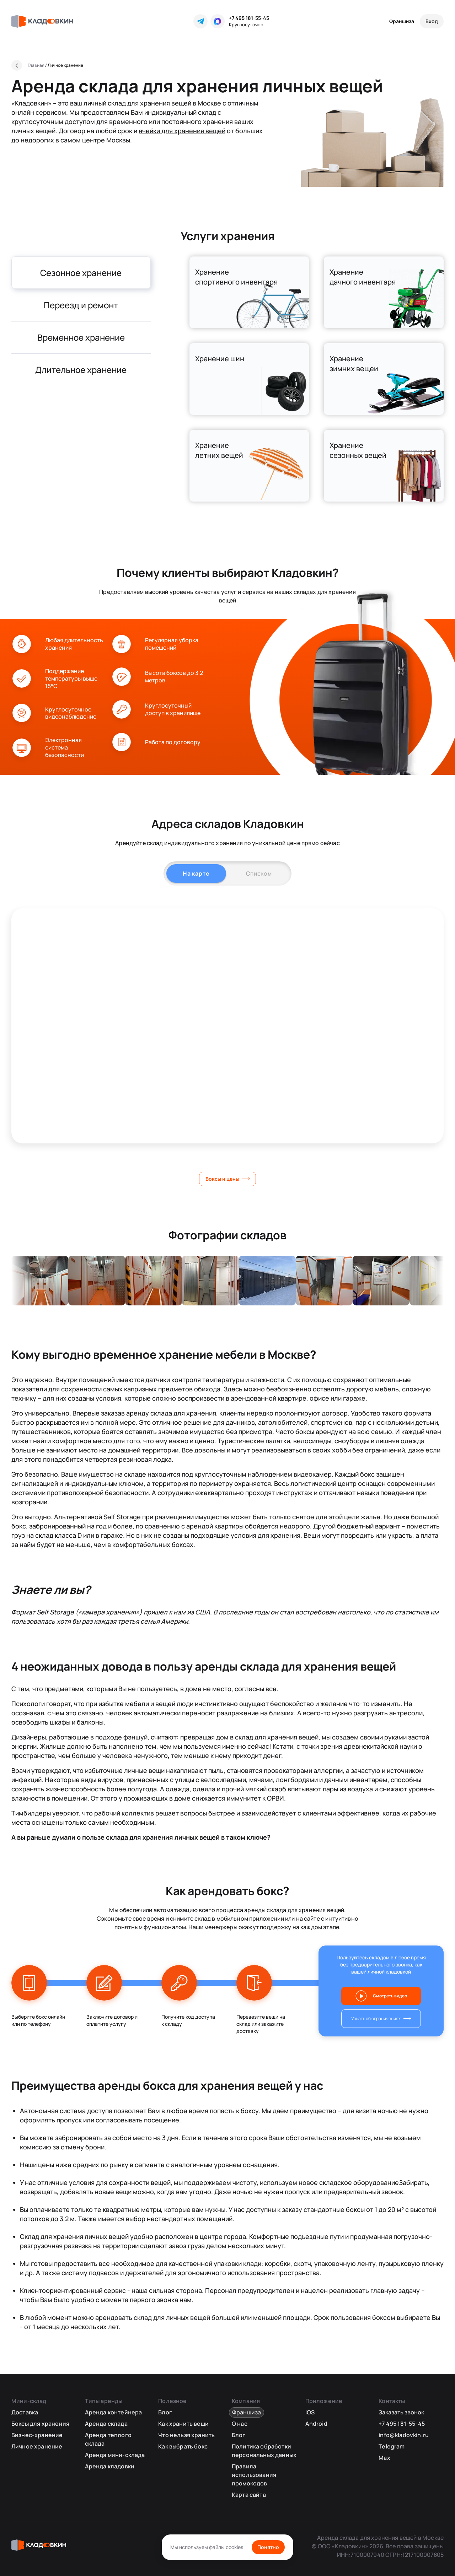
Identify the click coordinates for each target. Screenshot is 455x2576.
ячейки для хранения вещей (182, 130)
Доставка (24, 2412)
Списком (259, 873)
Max (384, 2458)
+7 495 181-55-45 (249, 18)
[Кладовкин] (42, 21)
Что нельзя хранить (186, 2435)
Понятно (268, 2547)
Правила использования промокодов (254, 2474)
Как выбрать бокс (183, 2446)
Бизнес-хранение (37, 2435)
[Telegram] (200, 21)
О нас (239, 2424)
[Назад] (16, 65)
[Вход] (432, 21)
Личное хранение (36, 2446)
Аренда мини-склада (115, 2455)
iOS (310, 2412)
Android (316, 2424)
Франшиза (401, 21)
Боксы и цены (222, 1178)
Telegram (392, 2446)
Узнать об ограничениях (376, 2018)
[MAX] (217, 21)
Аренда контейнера (113, 2412)
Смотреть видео (390, 1996)
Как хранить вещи (183, 2424)
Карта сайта (249, 2495)
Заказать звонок (401, 2412)
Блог (165, 2412)
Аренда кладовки (109, 2466)
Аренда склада (106, 2424)
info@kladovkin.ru (404, 2435)
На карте (196, 873)
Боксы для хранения (40, 2424)
